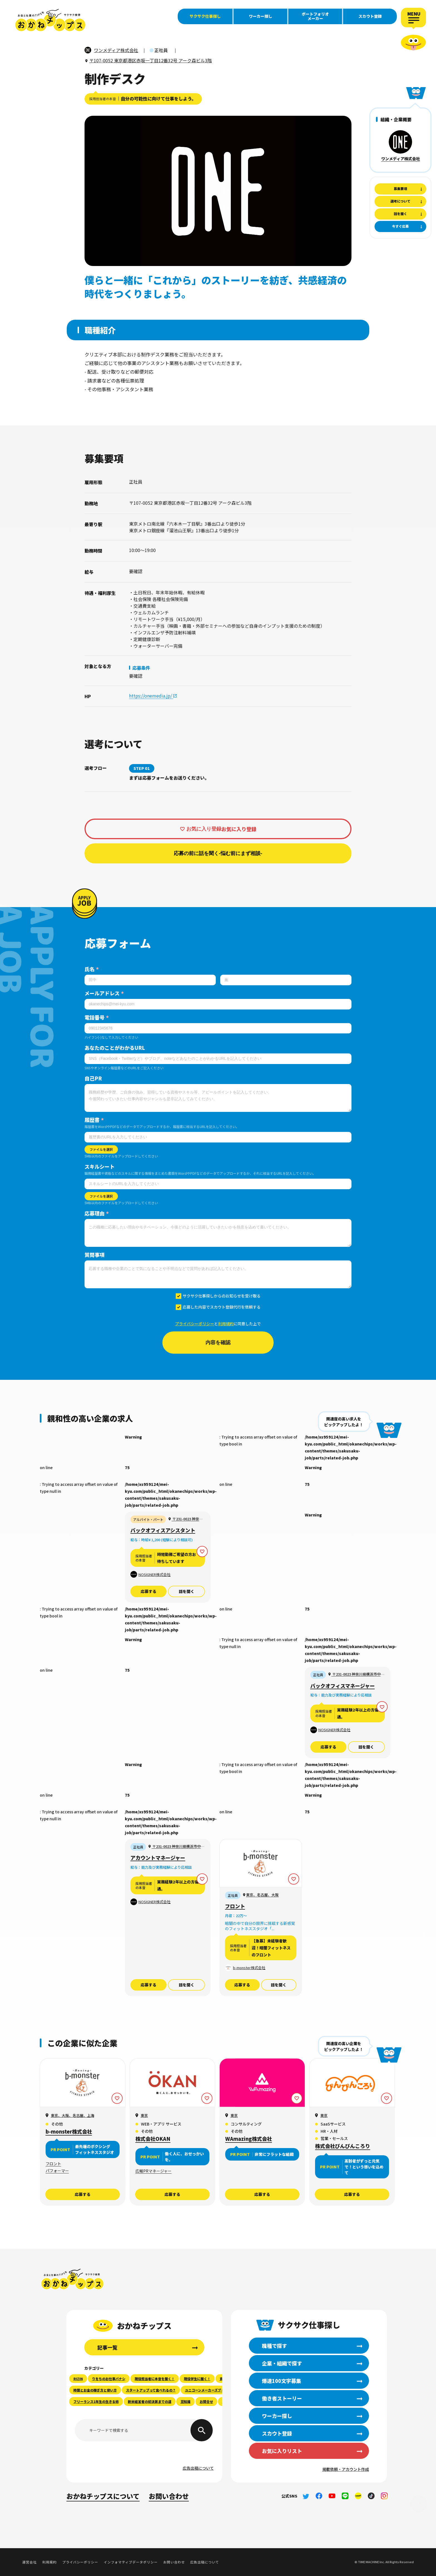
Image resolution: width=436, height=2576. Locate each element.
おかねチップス (72, 2279)
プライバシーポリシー (194, 1323)
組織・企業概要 (396, 119)
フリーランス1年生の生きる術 (96, 2401)
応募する (148, 1591)
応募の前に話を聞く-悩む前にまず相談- (218, 853)
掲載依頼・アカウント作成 (345, 2469)
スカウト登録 (370, 16)
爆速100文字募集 (22, 84)
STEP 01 (141, 768)
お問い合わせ (169, 2496)
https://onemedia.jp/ (151, 695)
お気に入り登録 (203, 829)
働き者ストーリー (22, 96)
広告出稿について (198, 2468)
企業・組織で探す (22, 71)
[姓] (150, 980)
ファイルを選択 (101, 1149)
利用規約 (226, 1323)
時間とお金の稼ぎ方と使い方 (95, 2390)
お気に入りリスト (282, 2450)
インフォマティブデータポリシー (130, 2562)
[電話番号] (218, 1028)
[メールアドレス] (218, 1004)
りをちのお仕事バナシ (108, 2378)
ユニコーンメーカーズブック (206, 2390)
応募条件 (141, 667)
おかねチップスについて (103, 2496)
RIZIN (78, 2378)
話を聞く (186, 1591)
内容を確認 (218, 1342)
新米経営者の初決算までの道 (149, 2401)
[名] (285, 980)
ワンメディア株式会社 (400, 158)
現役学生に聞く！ (197, 2378)
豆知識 (185, 2401)
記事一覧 (107, 2347)
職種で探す (22, 58)
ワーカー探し (260, 16)
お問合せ (206, 2401)
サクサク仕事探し (205, 16)
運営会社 (29, 2562)
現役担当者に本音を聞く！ (155, 2378)
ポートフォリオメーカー (315, 16)
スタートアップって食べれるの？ (151, 2390)
